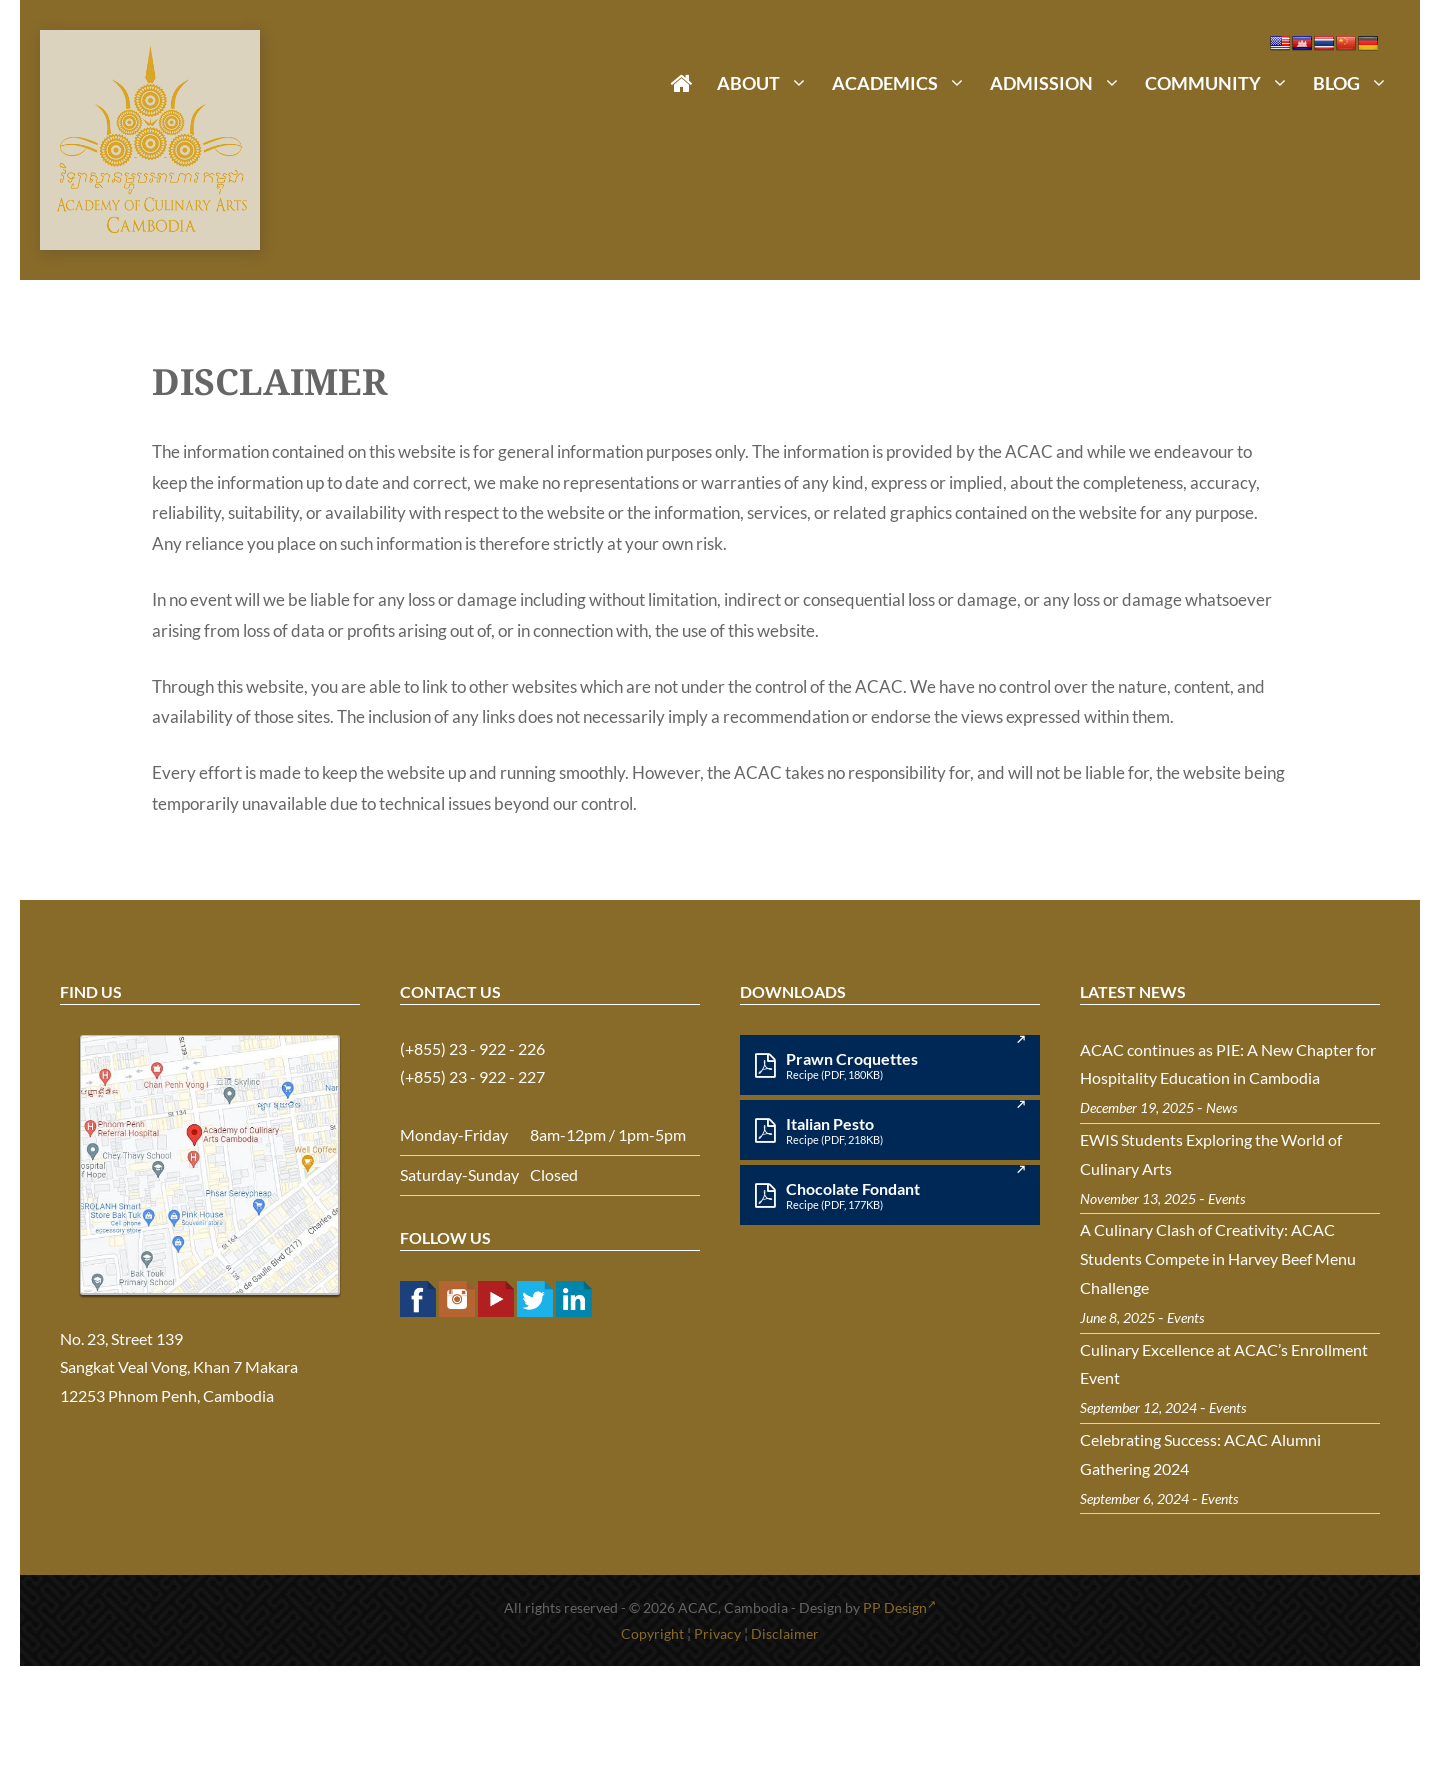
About (768, 83)
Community (1223, 83)
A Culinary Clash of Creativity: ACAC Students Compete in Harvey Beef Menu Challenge (1218, 1258)
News (1221, 1107)
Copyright (652, 1633)
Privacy (717, 1633)
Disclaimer (785, 1633)
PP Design (899, 1607)
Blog (1356, 83)
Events (1226, 1198)
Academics (905, 83)
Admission (1061, 83)
